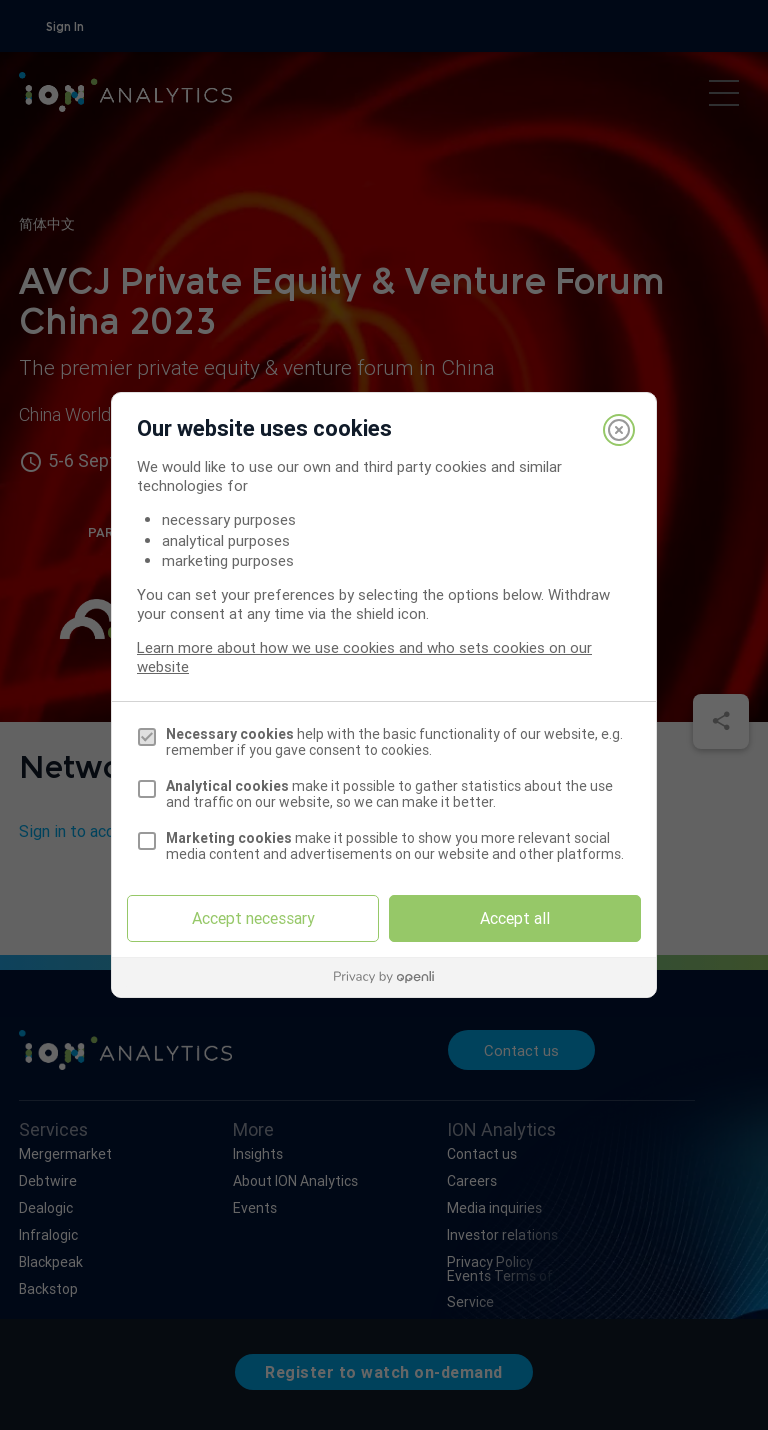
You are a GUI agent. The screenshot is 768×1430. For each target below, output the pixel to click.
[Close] (619, 430)
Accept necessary (253, 918)
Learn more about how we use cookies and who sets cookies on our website (364, 657)
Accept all (515, 918)
